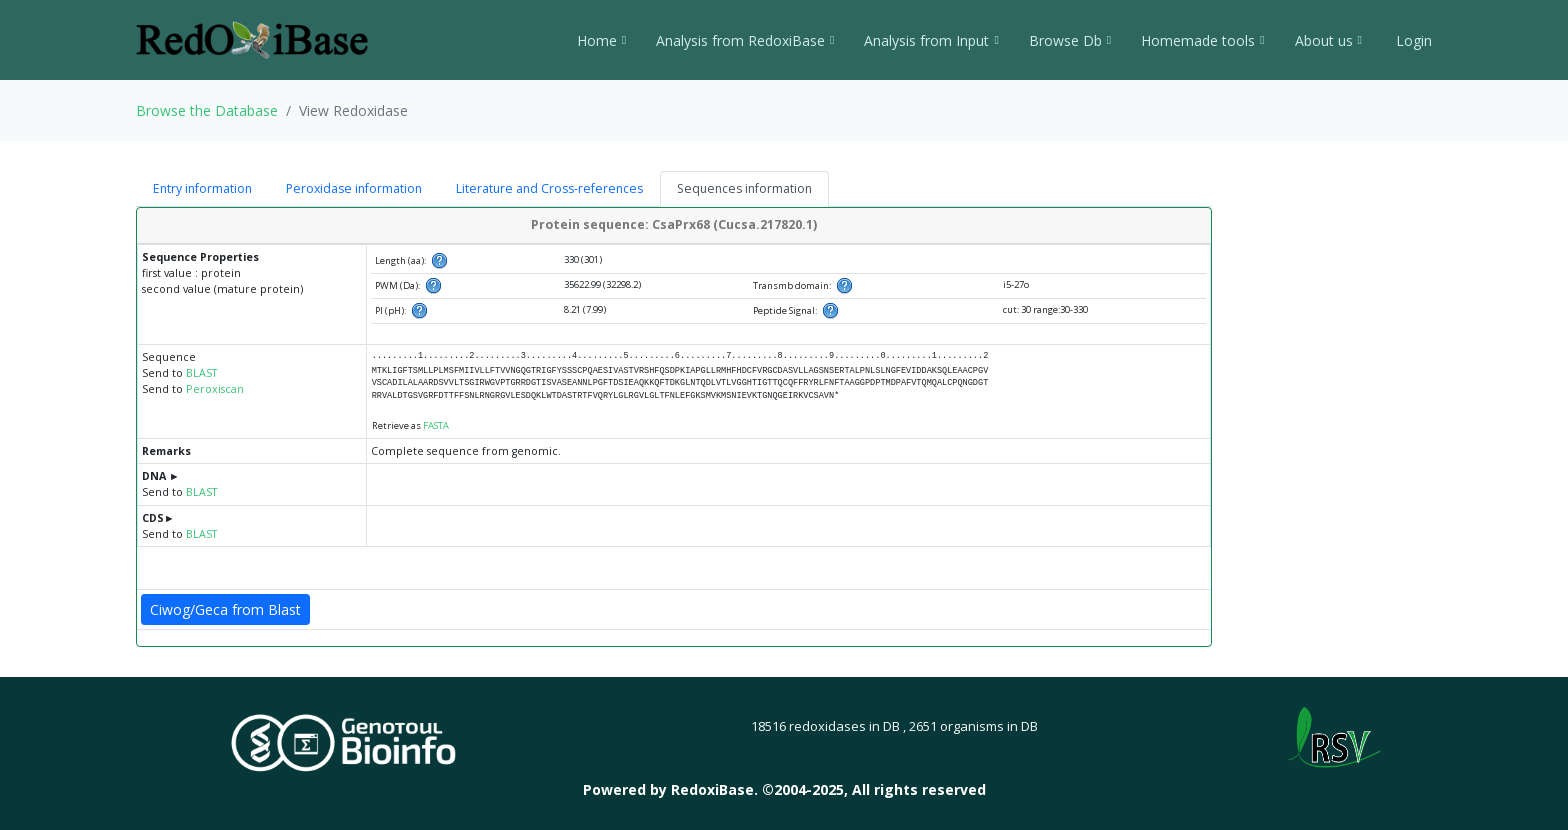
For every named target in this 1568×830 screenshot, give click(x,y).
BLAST (201, 373)
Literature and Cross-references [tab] (549, 188)
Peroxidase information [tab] (354, 188)
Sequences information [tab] (744, 188)
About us (1328, 40)
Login (1412, 40)
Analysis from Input (931, 40)
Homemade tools (1202, 40)
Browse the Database (207, 110)
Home (601, 40)
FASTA (436, 425)
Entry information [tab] (202, 188)
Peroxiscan (215, 389)
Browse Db (1070, 40)
